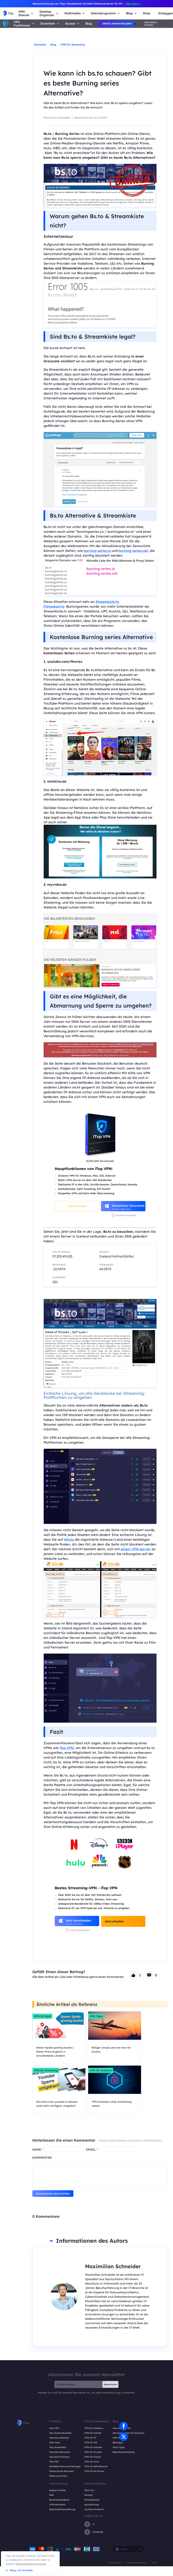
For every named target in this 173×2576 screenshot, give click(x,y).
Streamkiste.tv (107, 602)
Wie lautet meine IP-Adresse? (128, 2433)
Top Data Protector (59, 2456)
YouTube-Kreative (94, 2509)
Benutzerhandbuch (59, 2499)
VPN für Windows (101, 2070)
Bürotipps (118, 2442)
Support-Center (57, 2490)
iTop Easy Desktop (59, 2437)
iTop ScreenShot (57, 2447)
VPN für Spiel (42, 2016)
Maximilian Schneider (57, 117)
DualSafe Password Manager (65, 2466)
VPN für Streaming (73, 44)
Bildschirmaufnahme (124, 2452)
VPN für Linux (91, 2461)
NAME (37, 2149)
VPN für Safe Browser (96, 2466)
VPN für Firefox (92, 2456)
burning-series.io (97, 551)
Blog (88, 23)
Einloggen (165, 13)
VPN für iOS (90, 2442)
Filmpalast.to (54, 606)
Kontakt (88, 2495)
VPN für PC (90, 2437)
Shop (146, 13)
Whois (69, 1539)
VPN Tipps (96, 2016)
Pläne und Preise (58, 2476)
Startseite (40, 44)
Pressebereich (91, 2499)
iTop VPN (67, 1748)
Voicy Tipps (119, 2447)
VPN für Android (93, 2447)
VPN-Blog (118, 2437)
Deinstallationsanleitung (62, 2509)
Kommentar (42, 2157)
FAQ (51, 2495)
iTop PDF (54, 2461)
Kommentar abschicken (53, 2193)
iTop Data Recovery (59, 2452)
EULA (155, 2563)
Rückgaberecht (115, 2563)
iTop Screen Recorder (60, 2433)
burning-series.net (133, 551)
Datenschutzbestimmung (31, 2564)
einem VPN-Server (136, 1549)
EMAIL (92, 2149)
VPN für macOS (92, 2433)
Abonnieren (110, 2384)
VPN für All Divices (94, 2471)
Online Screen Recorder (61, 2471)
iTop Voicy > (132, 3)
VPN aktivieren (57, 2504)
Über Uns (89, 2490)
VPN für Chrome (93, 2452)
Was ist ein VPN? (122, 2428)
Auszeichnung (91, 2504)
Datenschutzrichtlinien (137, 2563)
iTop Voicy (54, 2442)
